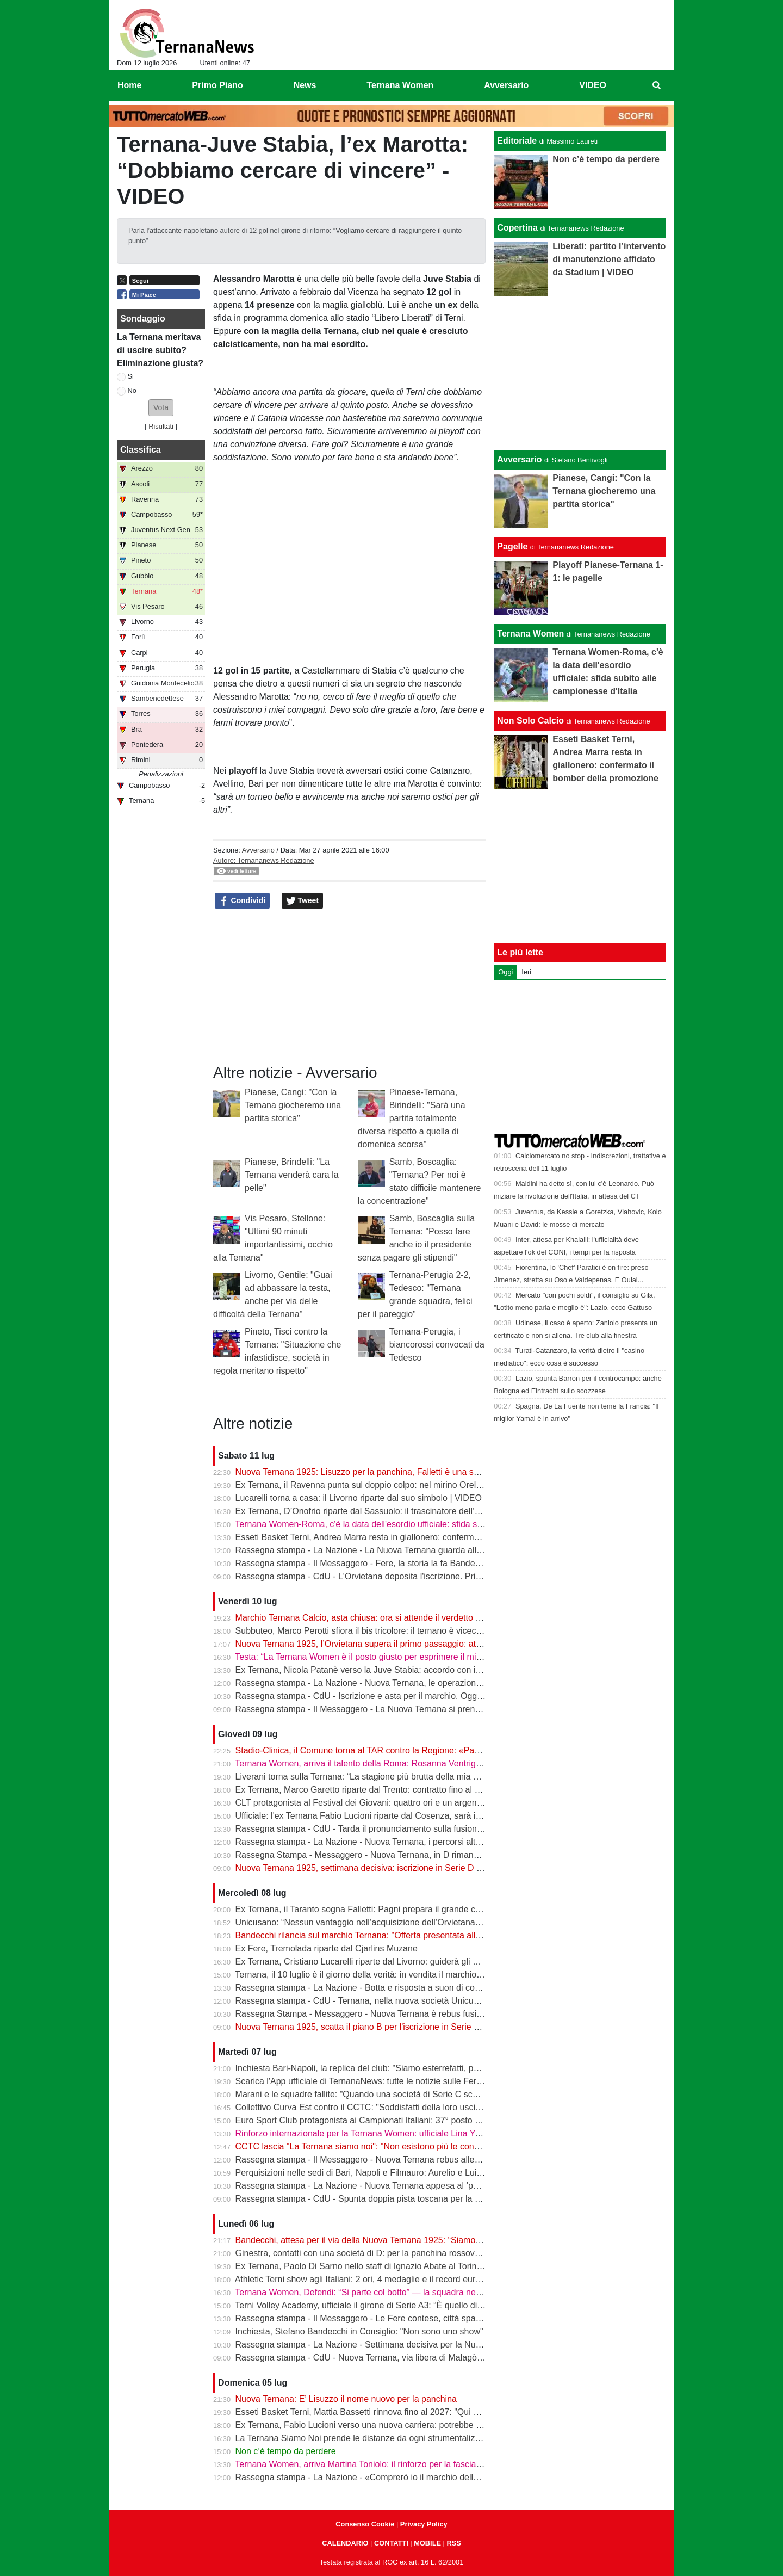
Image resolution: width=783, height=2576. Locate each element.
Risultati (160, 426)
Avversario (258, 850)
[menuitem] (657, 85)
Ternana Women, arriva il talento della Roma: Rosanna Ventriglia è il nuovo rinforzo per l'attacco (420, 1763)
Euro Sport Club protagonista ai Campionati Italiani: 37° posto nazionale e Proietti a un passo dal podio (433, 2120)
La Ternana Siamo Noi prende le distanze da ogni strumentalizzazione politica (385, 2438)
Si (131, 376)
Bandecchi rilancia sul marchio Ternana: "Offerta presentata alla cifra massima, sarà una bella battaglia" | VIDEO (452, 1935)
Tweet (302, 901)
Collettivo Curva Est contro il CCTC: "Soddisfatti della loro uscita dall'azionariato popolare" (408, 2107)
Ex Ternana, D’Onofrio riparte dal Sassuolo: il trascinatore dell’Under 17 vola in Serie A (401, 1511)
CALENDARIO (345, 2543)
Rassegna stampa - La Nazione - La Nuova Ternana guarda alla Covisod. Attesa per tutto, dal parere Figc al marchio (459, 1550)
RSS (453, 2543)
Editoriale (517, 140)
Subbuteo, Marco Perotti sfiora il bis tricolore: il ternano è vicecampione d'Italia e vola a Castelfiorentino (434, 1630)
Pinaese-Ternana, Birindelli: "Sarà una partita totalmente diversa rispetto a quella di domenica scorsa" (411, 1118)
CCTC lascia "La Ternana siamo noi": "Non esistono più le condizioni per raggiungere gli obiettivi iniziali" (435, 2146)
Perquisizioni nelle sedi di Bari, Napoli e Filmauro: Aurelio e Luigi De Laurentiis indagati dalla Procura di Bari (443, 2172)
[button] (160, 407)
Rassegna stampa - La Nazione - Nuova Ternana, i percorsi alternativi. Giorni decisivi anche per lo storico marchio (454, 1841)
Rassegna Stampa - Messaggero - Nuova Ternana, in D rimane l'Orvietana (378, 1855)
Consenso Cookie (364, 2524)
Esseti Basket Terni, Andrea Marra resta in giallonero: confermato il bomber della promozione (414, 1537)
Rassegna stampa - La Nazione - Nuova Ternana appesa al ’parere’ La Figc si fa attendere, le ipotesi (429, 2185)
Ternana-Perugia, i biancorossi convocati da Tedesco (436, 1344)
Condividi (242, 901)
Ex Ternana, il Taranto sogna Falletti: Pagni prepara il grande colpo (363, 1909)
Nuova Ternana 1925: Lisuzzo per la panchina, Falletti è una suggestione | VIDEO (392, 1472)
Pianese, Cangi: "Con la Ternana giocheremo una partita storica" (293, 1105)
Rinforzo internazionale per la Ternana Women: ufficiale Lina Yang (362, 2133)
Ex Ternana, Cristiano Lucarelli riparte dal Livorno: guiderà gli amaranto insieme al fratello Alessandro (430, 1961)
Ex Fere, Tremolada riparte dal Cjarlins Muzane (326, 1948)
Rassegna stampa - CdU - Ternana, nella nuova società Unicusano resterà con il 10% (399, 2000)
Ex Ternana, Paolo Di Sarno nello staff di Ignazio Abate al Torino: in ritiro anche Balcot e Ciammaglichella (437, 2266)
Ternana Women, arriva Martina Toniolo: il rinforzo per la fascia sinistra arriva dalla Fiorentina (413, 2464)
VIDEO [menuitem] (592, 85)
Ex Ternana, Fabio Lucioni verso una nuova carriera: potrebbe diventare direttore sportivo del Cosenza (432, 2425)
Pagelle (512, 546)
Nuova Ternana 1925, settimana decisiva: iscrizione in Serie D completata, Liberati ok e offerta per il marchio (444, 1868)
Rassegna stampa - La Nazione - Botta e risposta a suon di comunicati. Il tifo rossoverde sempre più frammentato (454, 1987)
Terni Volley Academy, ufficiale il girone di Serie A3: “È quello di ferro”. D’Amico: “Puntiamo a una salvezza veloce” (454, 2305)
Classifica (140, 449)
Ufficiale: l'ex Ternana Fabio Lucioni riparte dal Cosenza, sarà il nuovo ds (375, 1815)
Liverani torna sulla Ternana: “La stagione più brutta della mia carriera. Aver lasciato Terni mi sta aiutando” (438, 1776)
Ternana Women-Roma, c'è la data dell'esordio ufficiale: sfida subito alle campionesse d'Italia (414, 1524)
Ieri (526, 972)
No (132, 390)
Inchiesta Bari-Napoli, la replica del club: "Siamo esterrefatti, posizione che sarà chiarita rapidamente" (430, 2068)
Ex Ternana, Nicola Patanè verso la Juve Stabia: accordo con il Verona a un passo (393, 1670)
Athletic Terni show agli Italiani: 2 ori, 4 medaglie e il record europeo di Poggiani (387, 2279)
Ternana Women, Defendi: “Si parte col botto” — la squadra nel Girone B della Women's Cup (413, 2292)
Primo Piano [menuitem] (217, 85)
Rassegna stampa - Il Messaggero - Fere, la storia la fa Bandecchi (363, 1563)
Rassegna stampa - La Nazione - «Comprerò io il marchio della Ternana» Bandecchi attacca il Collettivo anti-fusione (458, 2477)
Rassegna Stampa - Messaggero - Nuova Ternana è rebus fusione (363, 2013)
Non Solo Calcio (530, 720)
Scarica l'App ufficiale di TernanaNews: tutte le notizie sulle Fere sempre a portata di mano (409, 2081)
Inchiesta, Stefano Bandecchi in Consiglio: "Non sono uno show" (359, 2331)
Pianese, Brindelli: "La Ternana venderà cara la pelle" (292, 1175)
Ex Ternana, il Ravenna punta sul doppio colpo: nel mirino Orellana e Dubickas (386, 1485)
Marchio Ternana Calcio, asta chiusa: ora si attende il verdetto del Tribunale (380, 1617)
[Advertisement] (580, 373)
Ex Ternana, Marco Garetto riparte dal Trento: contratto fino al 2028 (364, 1789)
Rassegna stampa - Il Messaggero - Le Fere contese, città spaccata (365, 2318)
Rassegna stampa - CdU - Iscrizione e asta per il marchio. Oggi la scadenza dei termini (402, 1696)
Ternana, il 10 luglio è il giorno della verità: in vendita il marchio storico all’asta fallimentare (408, 1974)
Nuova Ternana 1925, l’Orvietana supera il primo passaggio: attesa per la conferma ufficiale (411, 1643)
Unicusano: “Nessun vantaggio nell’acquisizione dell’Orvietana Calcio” (370, 1922)
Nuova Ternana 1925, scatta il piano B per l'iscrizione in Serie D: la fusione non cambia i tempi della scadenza (446, 2026)
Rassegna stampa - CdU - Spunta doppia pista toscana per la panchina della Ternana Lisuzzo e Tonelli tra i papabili (457, 2198)
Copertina (517, 227)
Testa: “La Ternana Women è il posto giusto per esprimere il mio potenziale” (380, 1656)
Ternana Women (530, 633)
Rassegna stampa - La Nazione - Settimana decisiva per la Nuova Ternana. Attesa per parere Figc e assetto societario (463, 2344)
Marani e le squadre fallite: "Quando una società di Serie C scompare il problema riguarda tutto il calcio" (435, 2094)
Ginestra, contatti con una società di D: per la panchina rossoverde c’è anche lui (389, 2253)
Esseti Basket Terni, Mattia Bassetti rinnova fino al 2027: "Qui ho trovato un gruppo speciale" (413, 2412)
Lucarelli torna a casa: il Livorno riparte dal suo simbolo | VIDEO (358, 1498)
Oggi (505, 972)
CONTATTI (391, 2543)
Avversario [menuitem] (506, 85)
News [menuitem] (305, 85)
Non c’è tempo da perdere (285, 2451)
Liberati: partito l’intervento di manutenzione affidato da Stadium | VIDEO (609, 259)
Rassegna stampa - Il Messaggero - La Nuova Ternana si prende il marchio (380, 1709)
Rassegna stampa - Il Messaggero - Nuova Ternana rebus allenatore (367, 2159)
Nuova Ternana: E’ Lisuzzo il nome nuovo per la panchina (346, 2399)
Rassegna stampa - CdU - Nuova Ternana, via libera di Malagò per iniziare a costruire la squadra (421, 2357)
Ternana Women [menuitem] (399, 85)
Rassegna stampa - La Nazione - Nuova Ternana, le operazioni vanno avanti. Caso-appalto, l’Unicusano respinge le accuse (473, 1683)
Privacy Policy (424, 2524)
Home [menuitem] (129, 85)
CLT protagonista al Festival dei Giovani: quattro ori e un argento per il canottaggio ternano (410, 1802)
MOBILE (427, 2543)
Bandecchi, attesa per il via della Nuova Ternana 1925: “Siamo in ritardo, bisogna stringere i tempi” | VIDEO (442, 2240)
